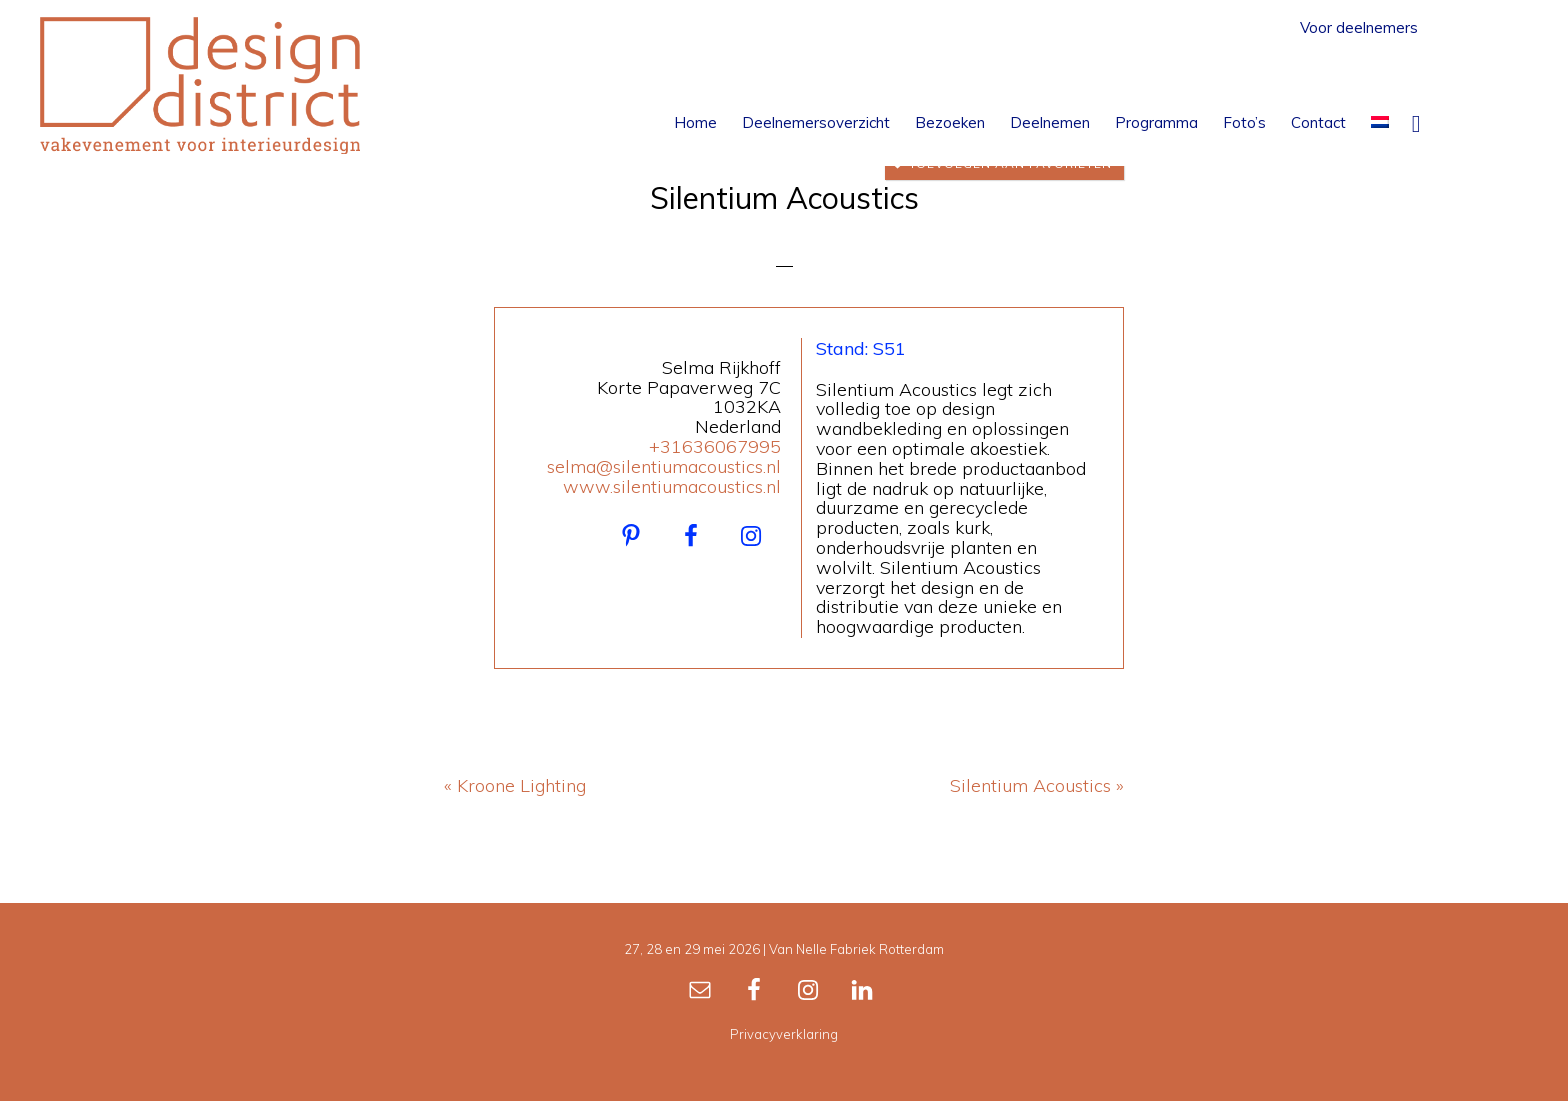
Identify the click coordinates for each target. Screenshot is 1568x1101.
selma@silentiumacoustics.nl (664, 466)
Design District (200, 85)
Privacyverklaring (784, 1034)
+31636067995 (715, 446)
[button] (1416, 122)
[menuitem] (1380, 122)
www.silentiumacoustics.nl (672, 486)
